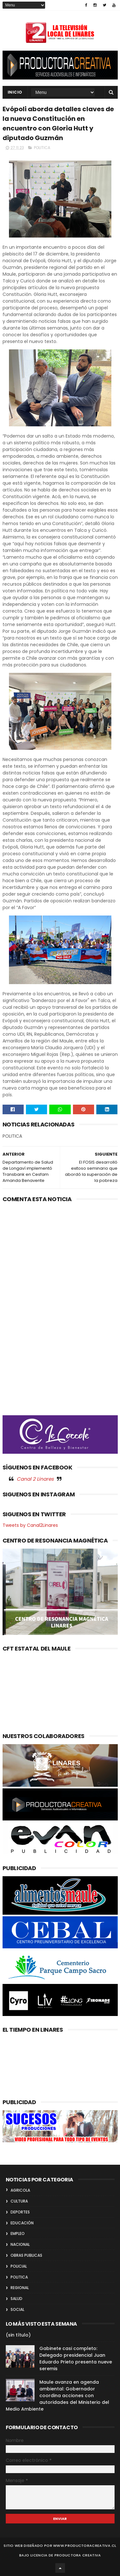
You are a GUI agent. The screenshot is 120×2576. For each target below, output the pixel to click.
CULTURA (19, 2201)
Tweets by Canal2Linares (30, 1525)
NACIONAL (20, 2244)
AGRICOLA (20, 2190)
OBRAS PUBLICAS (26, 2255)
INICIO (15, 92)
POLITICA (42, 147)
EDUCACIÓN (22, 2223)
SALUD (16, 2298)
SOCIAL (17, 2309)
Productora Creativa (77, 2555)
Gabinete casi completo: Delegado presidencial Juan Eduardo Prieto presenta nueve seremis (75, 2358)
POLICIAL (19, 2266)
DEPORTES (20, 2212)
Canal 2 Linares (35, 1479)
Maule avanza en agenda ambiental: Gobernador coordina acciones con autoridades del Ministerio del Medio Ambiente (57, 2395)
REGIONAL (20, 2287)
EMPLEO (18, 2233)
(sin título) (18, 2335)
